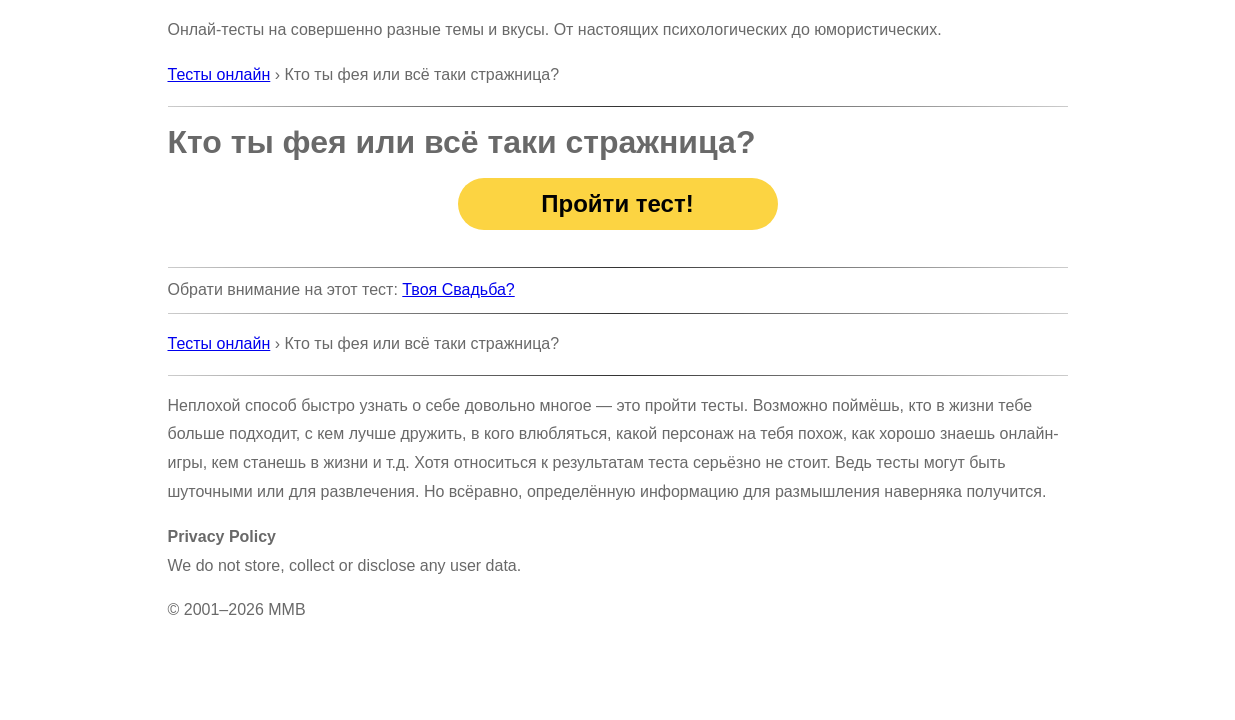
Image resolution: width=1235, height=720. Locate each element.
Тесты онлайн (219, 74)
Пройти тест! (617, 203)
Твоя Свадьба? (458, 289)
